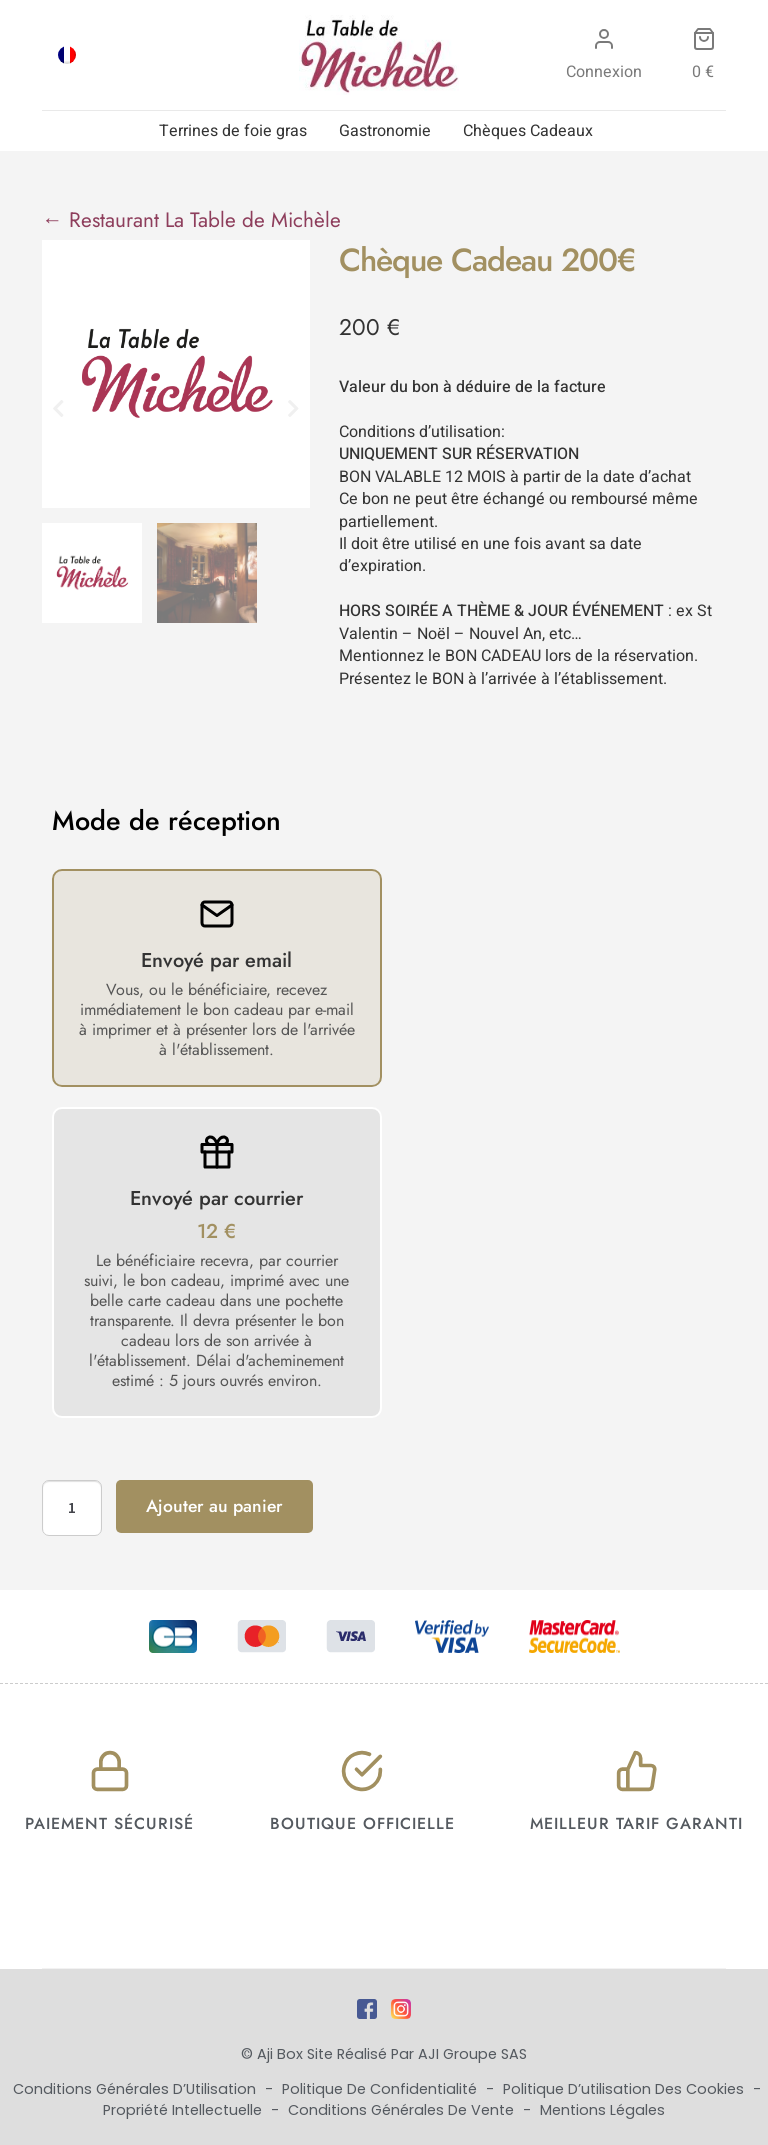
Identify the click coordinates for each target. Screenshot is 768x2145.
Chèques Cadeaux (528, 131)
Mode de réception (166, 821)
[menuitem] (67, 55)
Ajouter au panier (214, 1506)
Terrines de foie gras (233, 131)
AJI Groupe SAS (472, 2054)
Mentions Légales (602, 2110)
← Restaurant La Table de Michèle (191, 220)
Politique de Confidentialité (381, 2089)
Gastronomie (385, 131)
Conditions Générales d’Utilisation (136, 2089)
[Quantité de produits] (72, 1508)
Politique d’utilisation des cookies (625, 2089)
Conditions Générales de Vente (403, 2110)
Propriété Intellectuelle (184, 2110)
